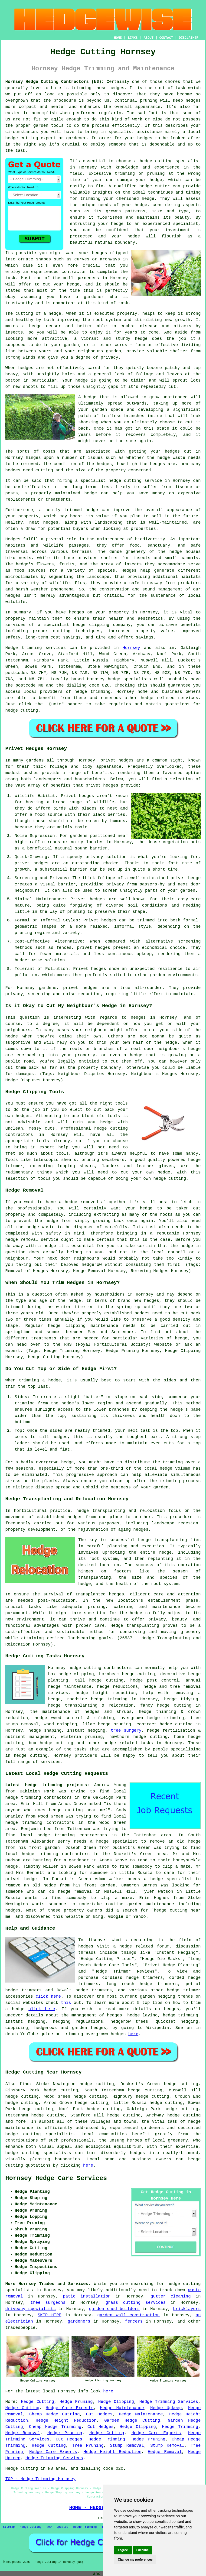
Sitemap (9, 2527)
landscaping (82, 1638)
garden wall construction (128, 2315)
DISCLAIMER (188, 38)
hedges (99, 253)
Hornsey (131, 647)
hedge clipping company (102, 624)
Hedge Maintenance (122, 2408)
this (66, 2002)
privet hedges (80, 987)
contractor (74, 271)
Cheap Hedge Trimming (55, 2426)
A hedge (87, 397)
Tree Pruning (88, 2445)
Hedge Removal (22, 2433)
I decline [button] (142, 2550)
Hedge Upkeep (166, 2408)
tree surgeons (47, 2302)
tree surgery (126, 1730)
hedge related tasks (128, 1743)
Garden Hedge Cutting (132, 2420)
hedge (145, 186)
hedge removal (21, 1239)
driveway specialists (30, 2309)
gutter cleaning (170, 2296)
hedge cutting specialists (38, 2153)
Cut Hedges (99, 2414)
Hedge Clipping (116, 2401)
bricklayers (187, 2309)
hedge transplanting (162, 1540)
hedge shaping (45, 1730)
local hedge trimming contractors (63, 1835)
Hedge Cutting (37, 2401)
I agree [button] (123, 2550)
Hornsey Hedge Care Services (56, 2178)
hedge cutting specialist (170, 161)
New (49, 2527)
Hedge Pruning (76, 2401)
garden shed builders (114, 2309)
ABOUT (149, 38)
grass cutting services (135, 2302)
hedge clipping (76, 1674)
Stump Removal (127, 2445)
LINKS (132, 38)
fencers (134, 2321)
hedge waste (171, 457)
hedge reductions (117, 1686)
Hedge (11, 647)
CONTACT (166, 38)
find (24, 2084)
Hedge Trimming (180, 2426)
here (133, 2034)
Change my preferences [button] (135, 2559)
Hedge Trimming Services (168, 2401)
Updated (62, 2527)
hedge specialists (129, 679)
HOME (118, 38)
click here (48, 1996)
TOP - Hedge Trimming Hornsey (40, 2479)
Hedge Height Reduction (66, 2420)
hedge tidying (181, 1699)
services (188, 698)
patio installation (87, 2296)
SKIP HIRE (49, 2315)
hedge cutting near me (77, 1810)
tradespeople (20, 2327)
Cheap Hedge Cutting (54, 2414)
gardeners (79, 2321)
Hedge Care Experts (70, 2408)
